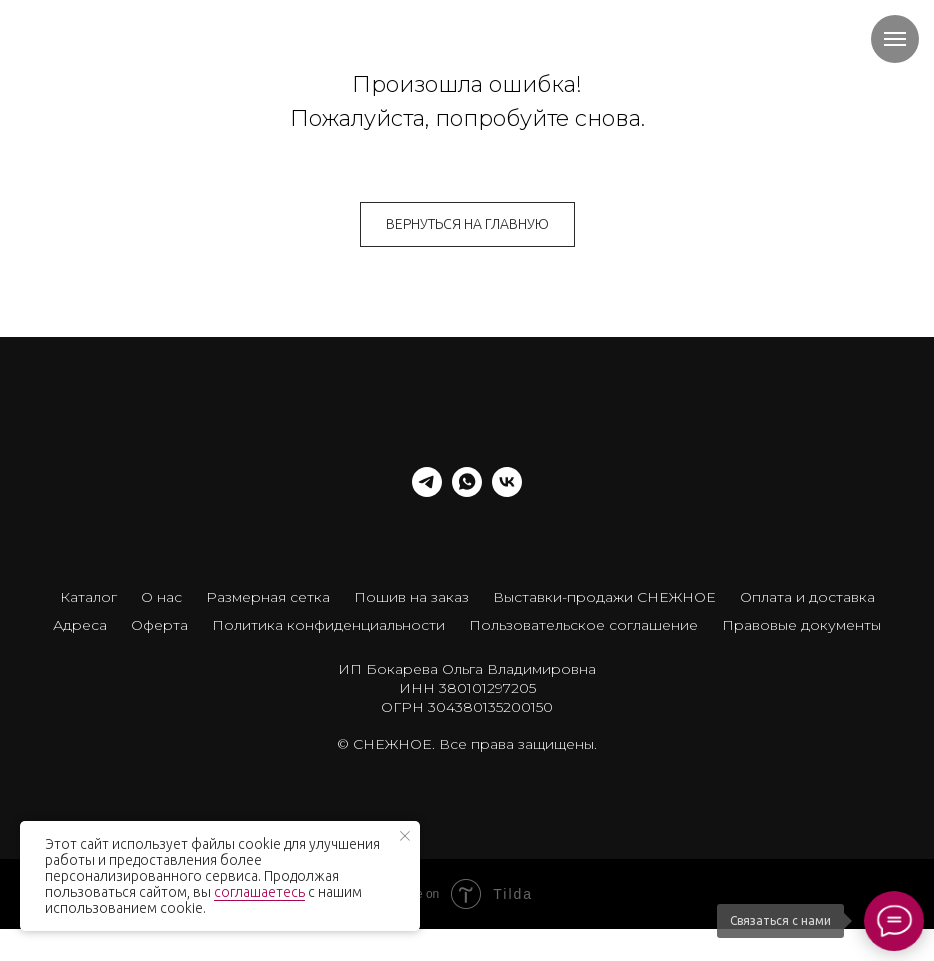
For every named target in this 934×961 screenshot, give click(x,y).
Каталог (88, 597)
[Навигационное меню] (895, 39)
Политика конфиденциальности (328, 625)
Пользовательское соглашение (583, 625)
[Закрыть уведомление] (405, 836)
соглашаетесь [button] (259, 892)
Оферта (159, 625)
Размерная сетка (268, 597)
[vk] (507, 491)
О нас (161, 597)
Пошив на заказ (411, 597)
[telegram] (427, 491)
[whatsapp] (467, 491)
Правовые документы (801, 625)
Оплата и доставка (807, 597)
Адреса (80, 625)
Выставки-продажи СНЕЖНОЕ (604, 597)
